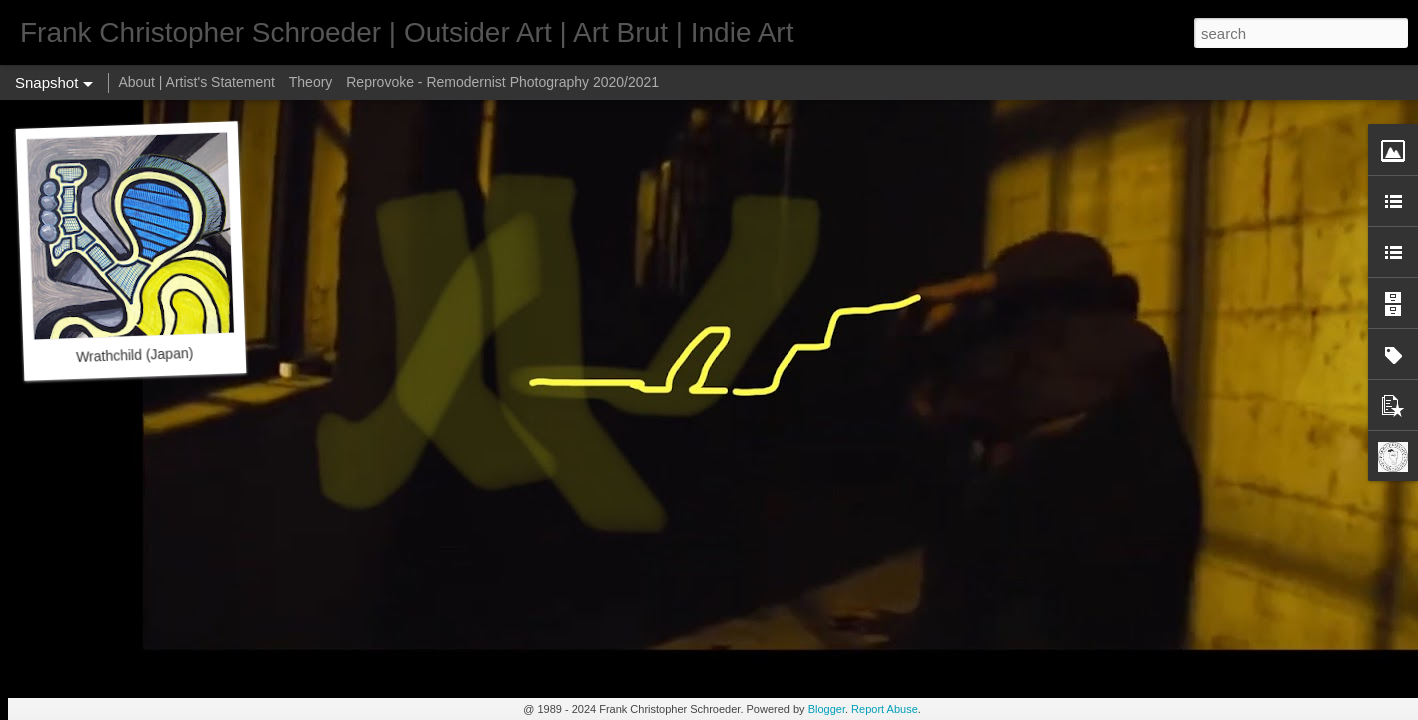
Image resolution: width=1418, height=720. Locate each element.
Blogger (826, 709)
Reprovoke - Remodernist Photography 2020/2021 (502, 82)
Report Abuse (884, 709)
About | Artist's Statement (196, 82)
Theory (311, 82)
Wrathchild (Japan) (135, 355)
